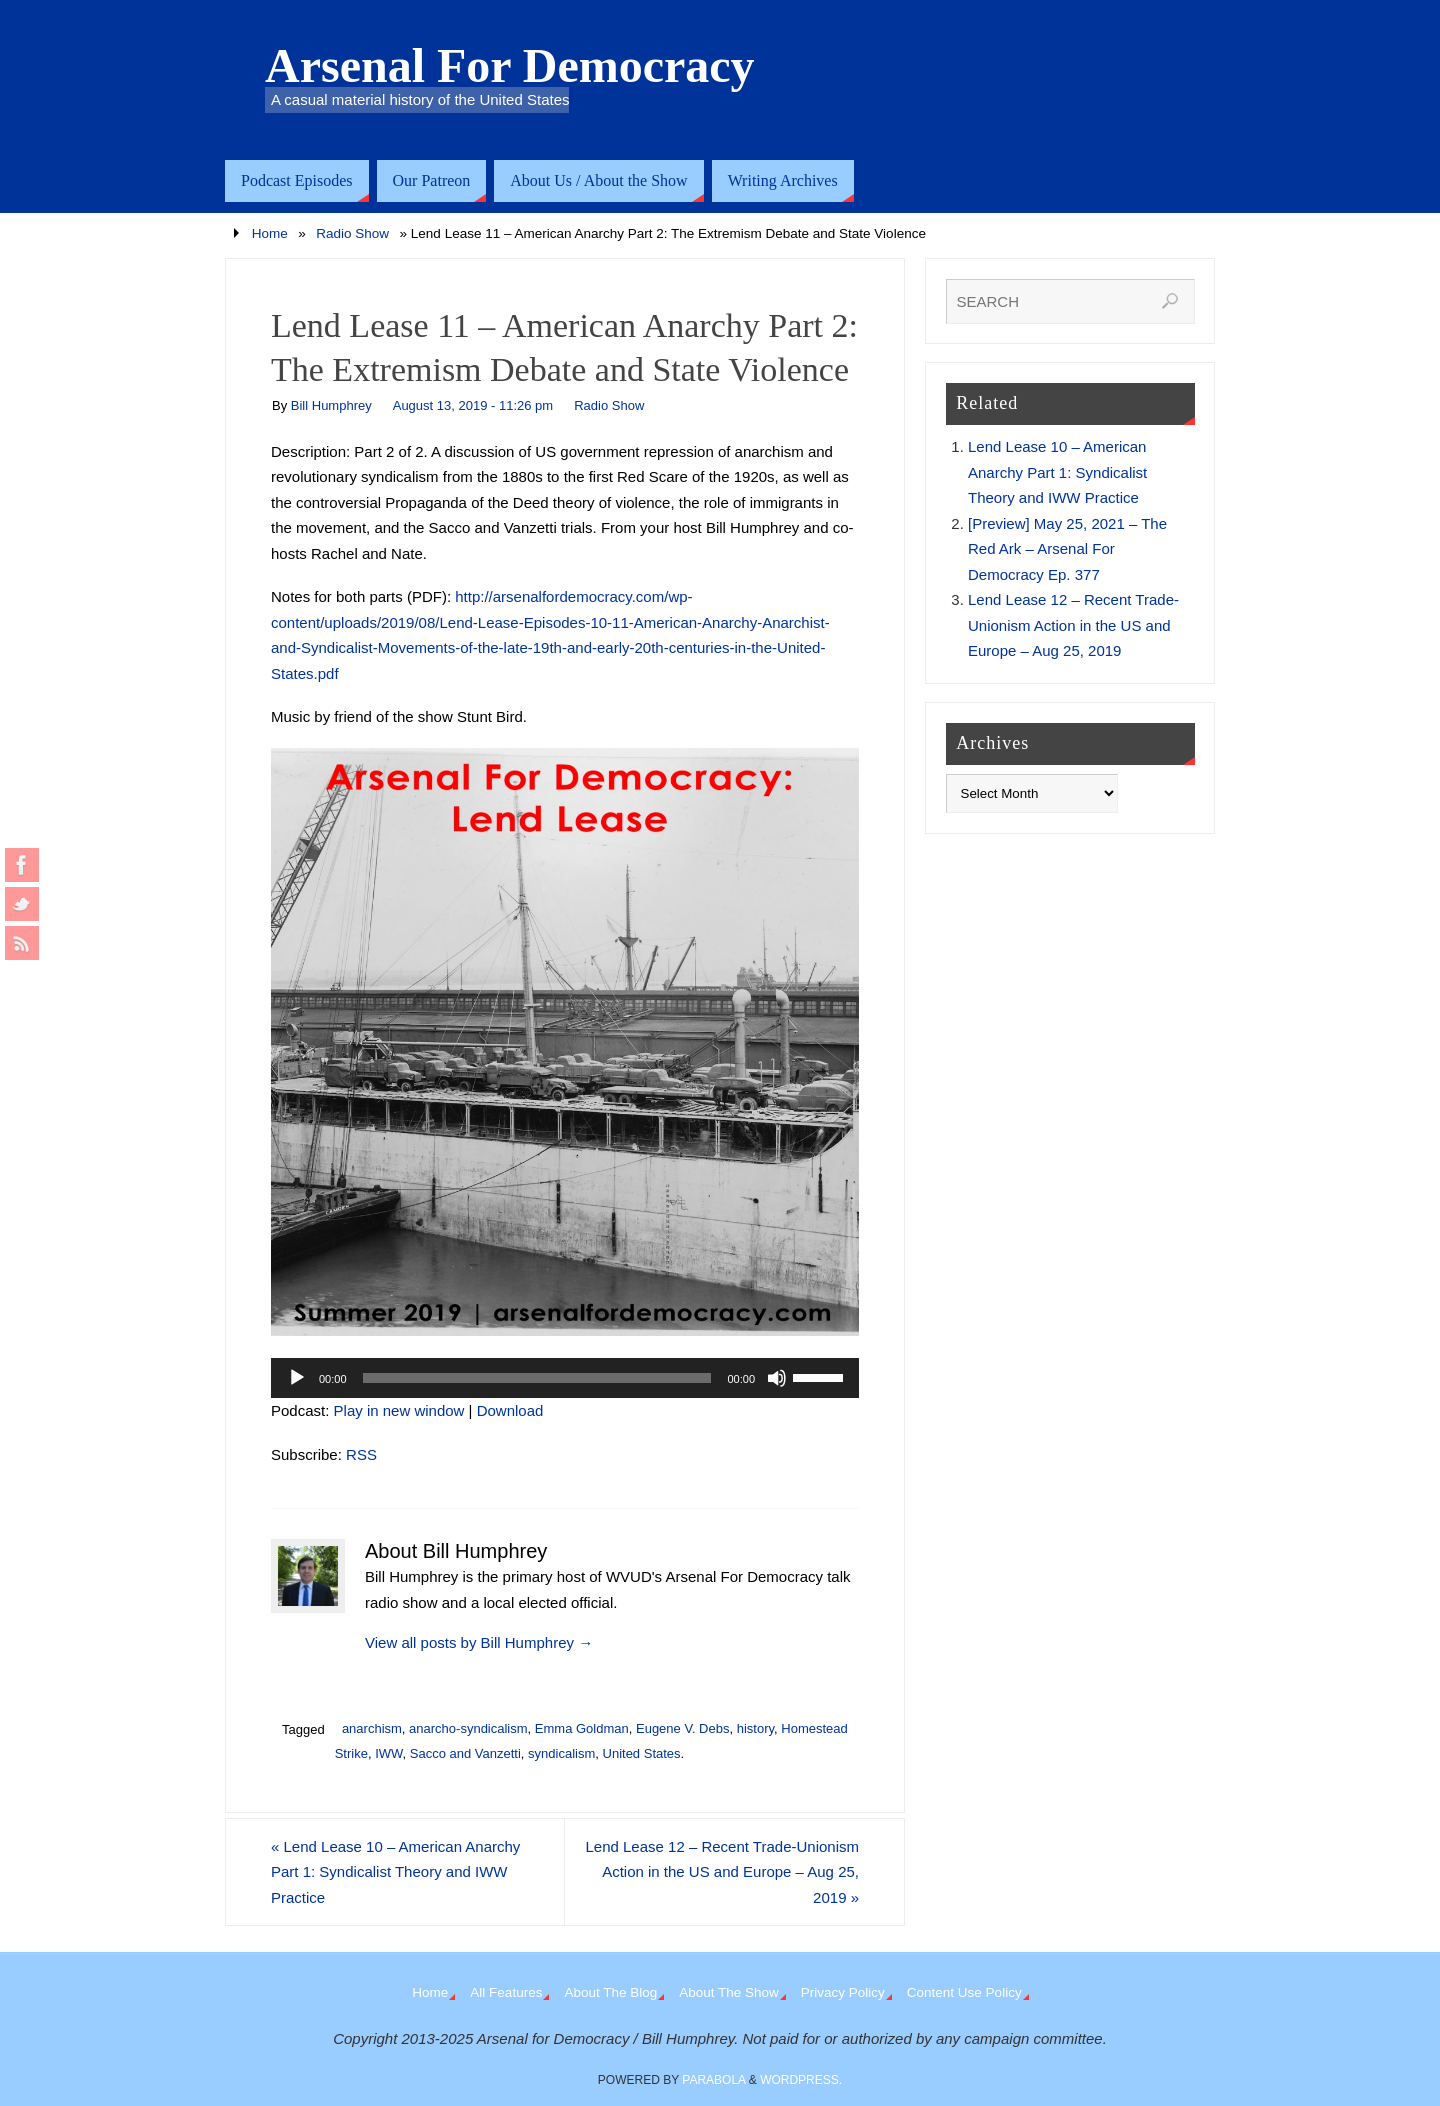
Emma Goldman (582, 1728)
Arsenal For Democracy (510, 66)
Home (270, 233)
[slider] (537, 1378)
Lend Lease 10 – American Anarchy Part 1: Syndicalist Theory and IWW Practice (395, 1872)
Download (510, 1410)
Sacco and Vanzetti (465, 1753)
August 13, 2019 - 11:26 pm (473, 405)
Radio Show (352, 233)
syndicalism (561, 1753)
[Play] (297, 1378)
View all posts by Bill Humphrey (479, 1642)
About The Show (729, 1992)
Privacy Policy (843, 1992)
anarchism (372, 1728)
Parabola (713, 2080)
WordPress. (801, 2080)
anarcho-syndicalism (468, 1728)
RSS (361, 1454)
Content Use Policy (964, 1992)
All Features (506, 1992)
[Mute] (777, 1378)
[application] (565, 1378)
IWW (388, 1753)
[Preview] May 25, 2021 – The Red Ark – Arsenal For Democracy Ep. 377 (1067, 549)
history (755, 1728)
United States (642, 1753)
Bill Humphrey (331, 405)
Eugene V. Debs (682, 1728)
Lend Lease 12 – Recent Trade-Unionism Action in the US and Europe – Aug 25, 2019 (722, 1872)
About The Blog (610, 1992)
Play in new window (399, 1410)
